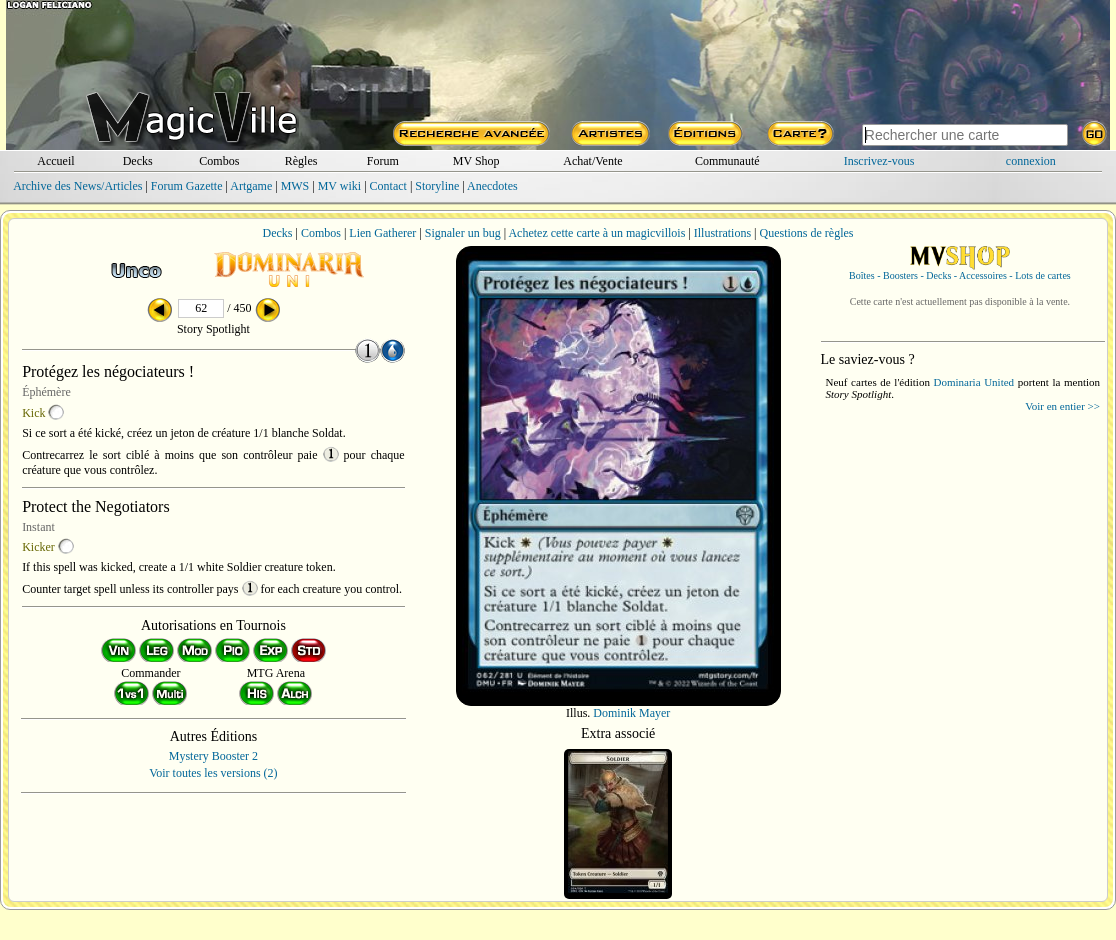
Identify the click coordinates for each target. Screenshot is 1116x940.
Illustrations (722, 233)
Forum (383, 161)
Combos (219, 161)
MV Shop (476, 161)
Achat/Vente (592, 161)
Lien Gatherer (382, 233)
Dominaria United (974, 382)
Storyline (437, 186)
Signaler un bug (463, 233)
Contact (388, 186)
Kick (33, 413)
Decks (138, 161)
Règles (301, 161)
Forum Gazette (187, 186)
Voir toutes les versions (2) (213, 773)
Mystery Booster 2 (213, 756)
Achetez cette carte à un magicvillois (596, 233)
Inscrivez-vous (879, 161)
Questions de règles (807, 233)
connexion (1031, 161)
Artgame (251, 186)
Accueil (55, 161)
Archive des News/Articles (77, 186)
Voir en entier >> (1062, 406)
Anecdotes (492, 186)
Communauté (727, 161)
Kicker (38, 547)
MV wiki (339, 186)
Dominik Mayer (631, 713)
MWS (295, 186)
